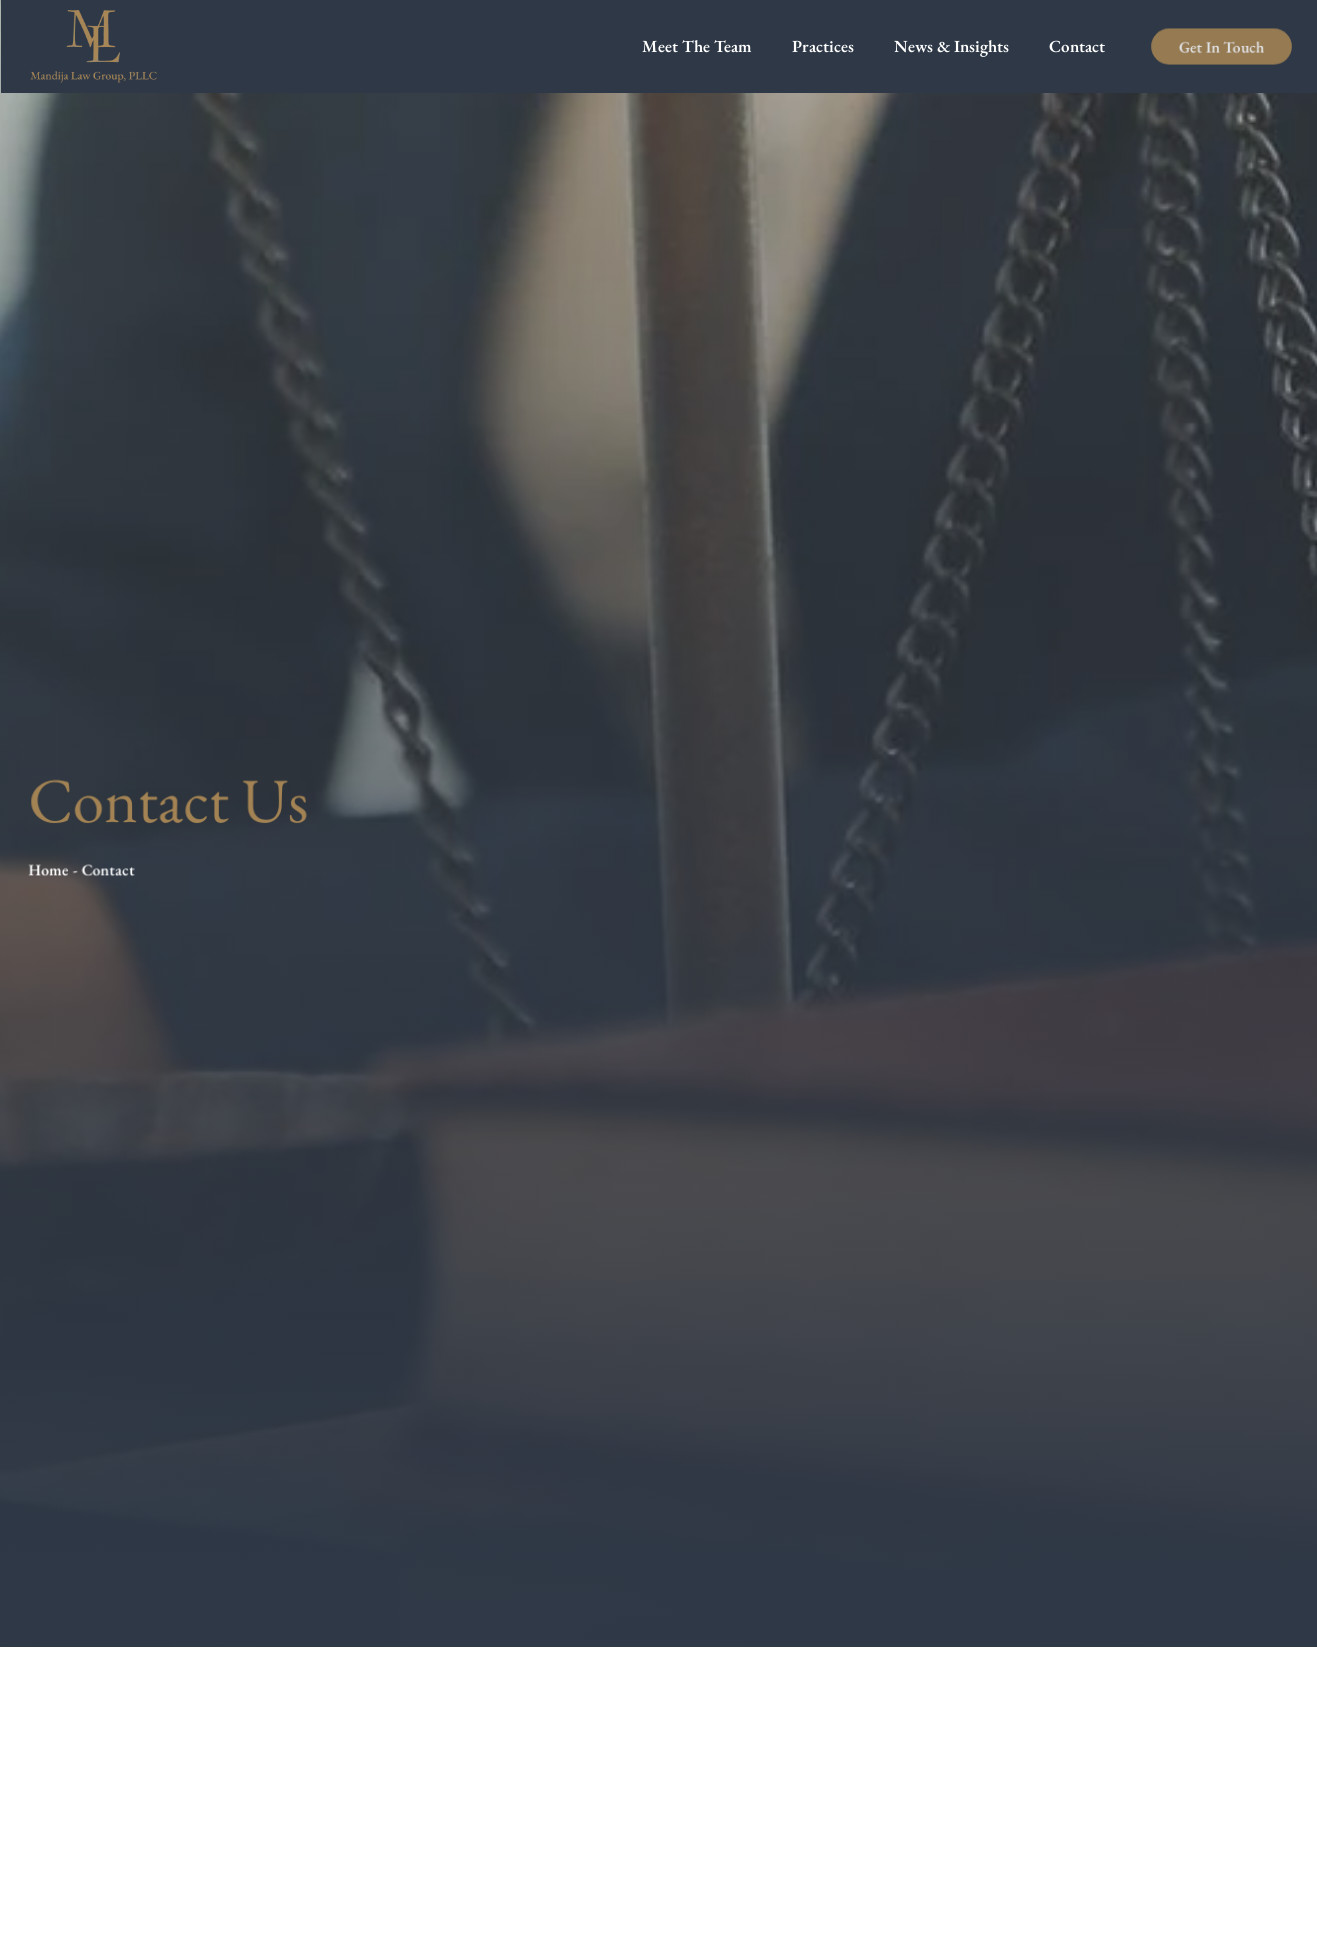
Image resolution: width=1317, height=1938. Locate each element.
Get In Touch (1221, 46)
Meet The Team (697, 46)
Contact (1077, 46)
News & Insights (951, 46)
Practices (823, 46)
